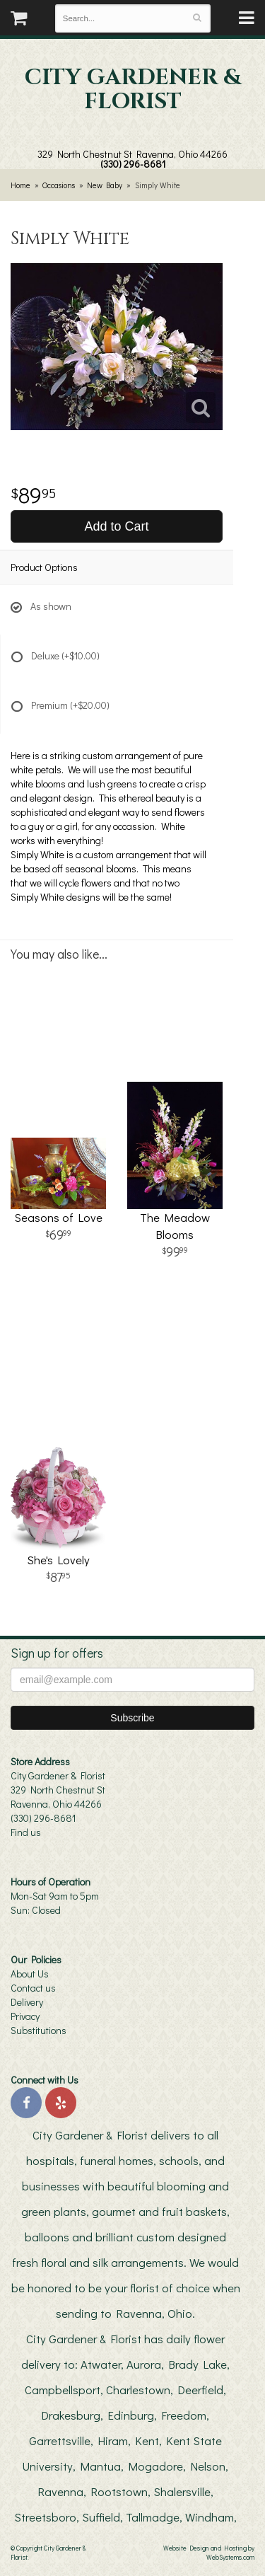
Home (20, 185)
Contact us (33, 1987)
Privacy (25, 2016)
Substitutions (38, 2030)
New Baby (104, 185)
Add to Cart (116, 526)
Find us (26, 1832)
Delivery (27, 2002)
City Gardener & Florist (133, 90)
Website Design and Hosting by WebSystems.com (208, 2552)
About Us (30, 1973)
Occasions (58, 185)
